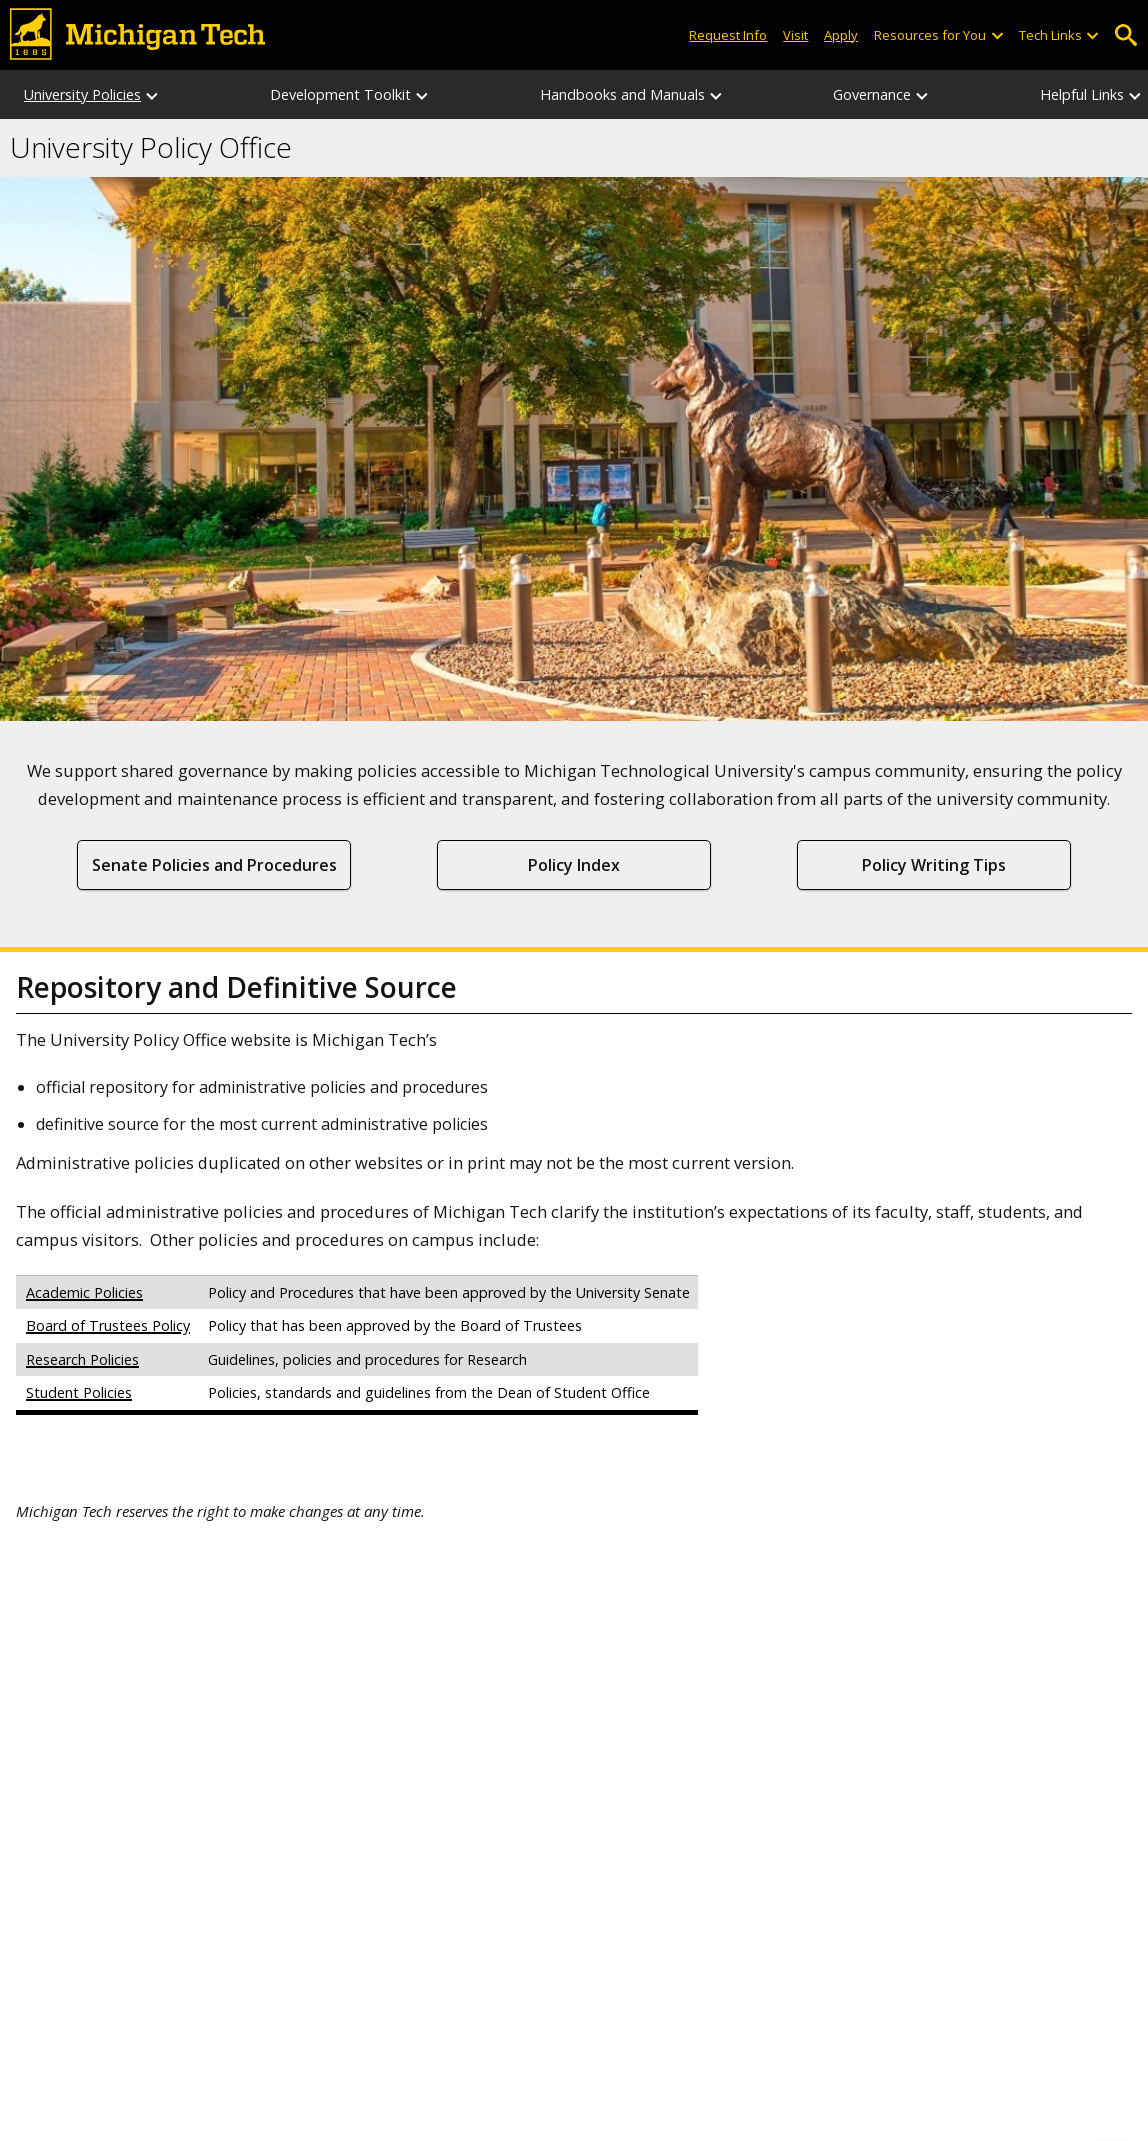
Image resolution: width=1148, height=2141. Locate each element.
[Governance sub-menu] (923, 94)
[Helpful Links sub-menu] (1136, 94)
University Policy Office (151, 148)
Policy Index (574, 865)
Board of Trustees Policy (108, 1325)
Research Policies (82, 1359)
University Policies (82, 94)
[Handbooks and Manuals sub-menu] (717, 94)
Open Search (1125, 35)
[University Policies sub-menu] (153, 94)
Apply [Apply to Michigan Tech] (841, 35)
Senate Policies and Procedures (214, 865)
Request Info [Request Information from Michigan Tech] (728, 35)
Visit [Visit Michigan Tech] (795, 35)
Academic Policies (84, 1292)
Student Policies (79, 1392)
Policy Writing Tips (934, 865)
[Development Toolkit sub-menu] (423, 94)
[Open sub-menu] (996, 35)
